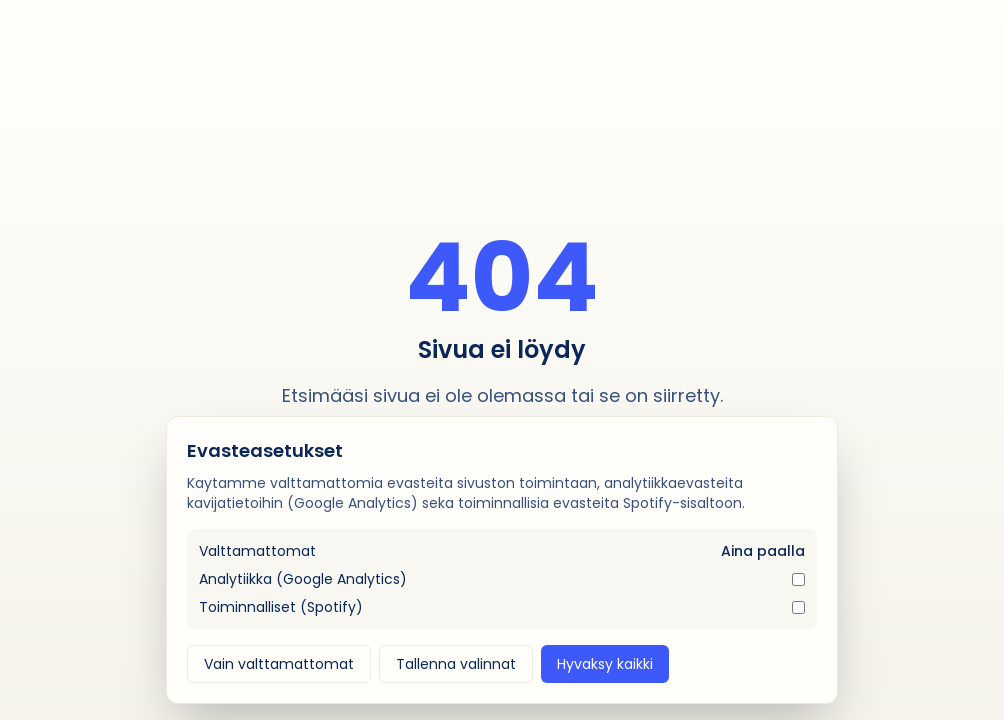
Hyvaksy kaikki (605, 664)
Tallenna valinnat (456, 664)
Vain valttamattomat (279, 664)
